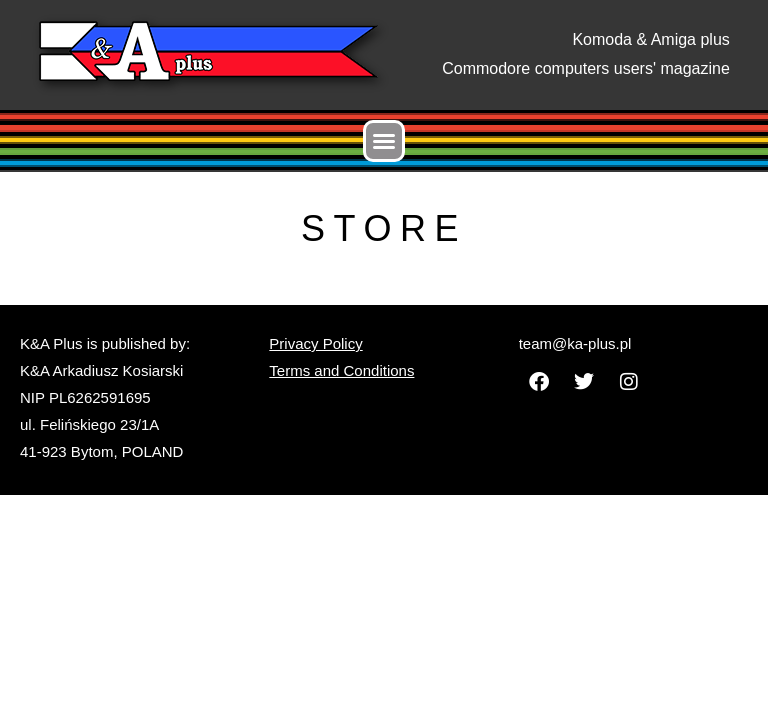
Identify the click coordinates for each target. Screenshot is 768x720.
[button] (384, 141)
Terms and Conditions (341, 370)
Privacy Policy (315, 343)
